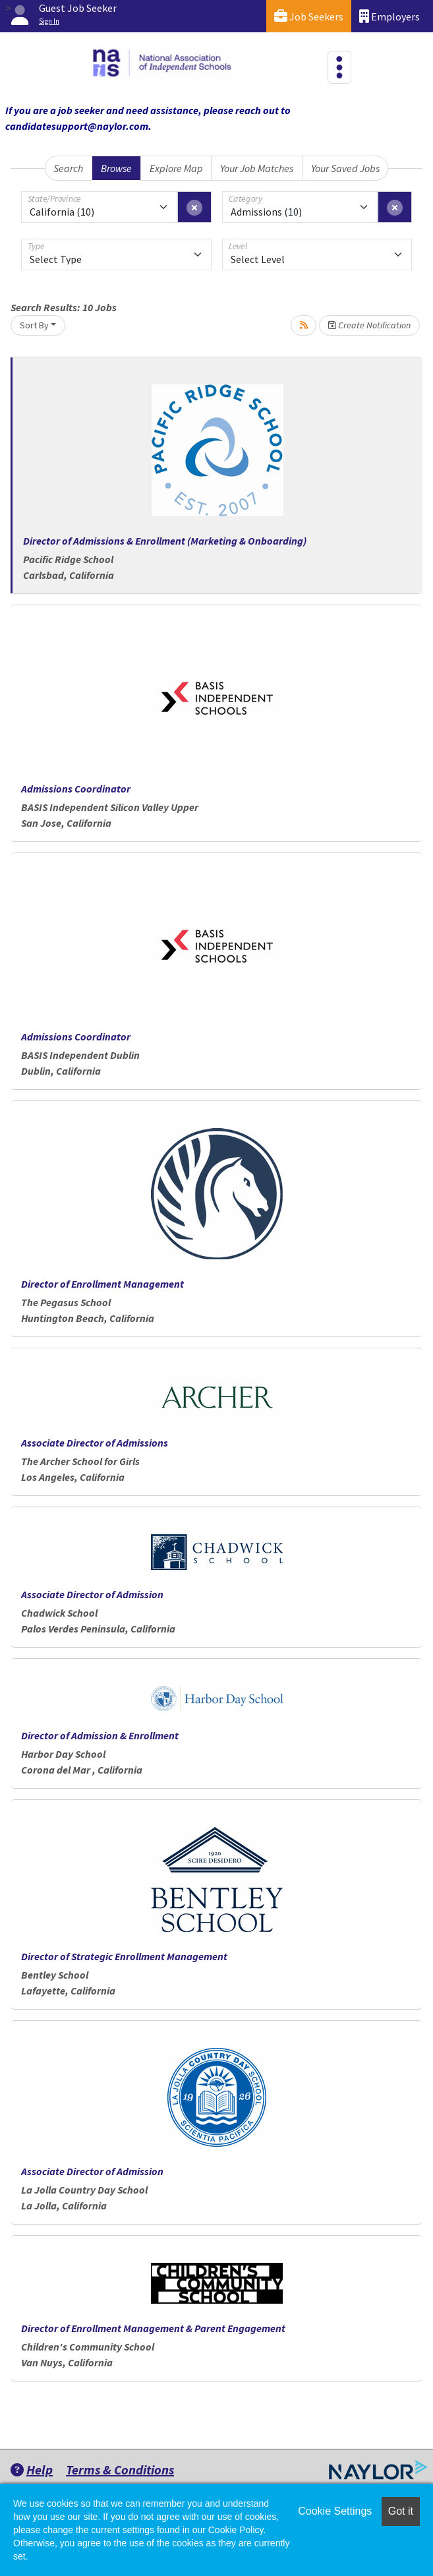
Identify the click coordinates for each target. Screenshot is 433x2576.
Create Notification (369, 325)
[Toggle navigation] (339, 67)
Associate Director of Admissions (94, 1442)
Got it (400, 2511)
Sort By (34, 325)
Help (32, 2469)
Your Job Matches (256, 168)
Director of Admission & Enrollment (100, 1735)
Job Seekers (308, 16)
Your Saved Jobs (345, 168)
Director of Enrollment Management (102, 1283)
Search (68, 168)
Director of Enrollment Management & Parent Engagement (153, 2328)
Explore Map (176, 168)
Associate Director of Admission (92, 1594)
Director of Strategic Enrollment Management (124, 1956)
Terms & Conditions (120, 2469)
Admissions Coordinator (75, 788)
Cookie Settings (335, 2511)
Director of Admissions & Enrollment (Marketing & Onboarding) (164, 540)
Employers (389, 16)
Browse (116, 168)
